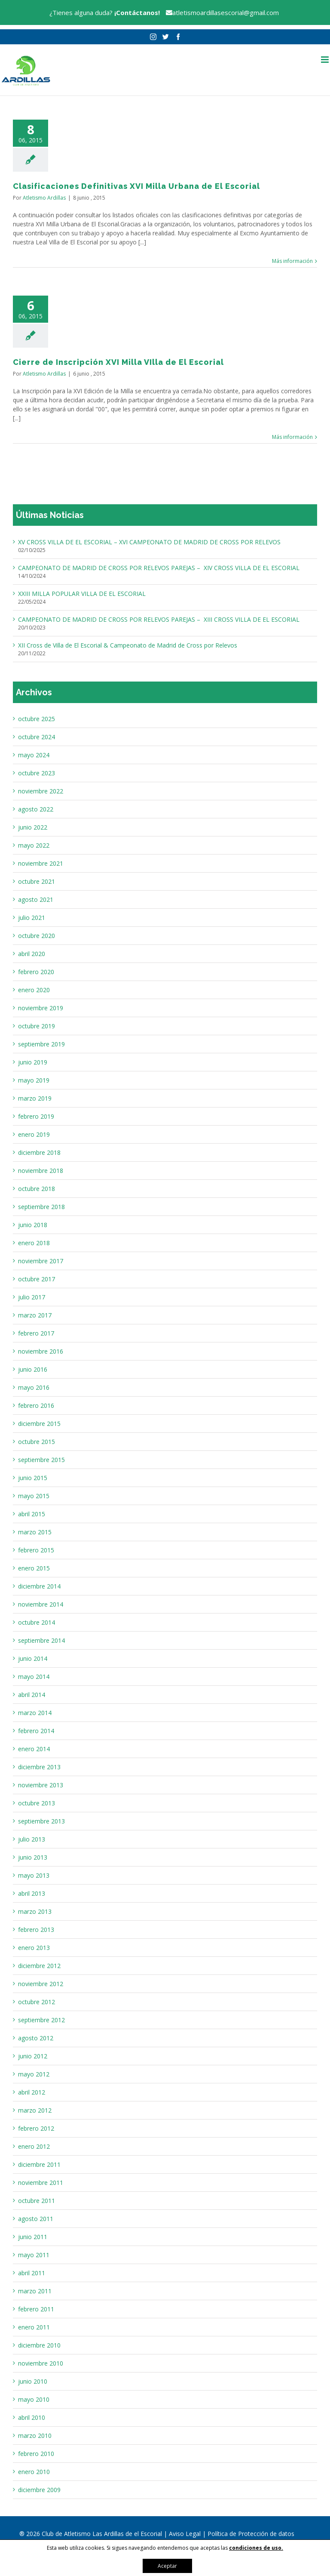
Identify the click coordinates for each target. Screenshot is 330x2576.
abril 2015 (31, 1514)
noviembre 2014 (40, 1604)
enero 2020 (34, 990)
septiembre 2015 (41, 1460)
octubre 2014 (36, 1622)
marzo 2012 (35, 2110)
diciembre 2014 (39, 1586)
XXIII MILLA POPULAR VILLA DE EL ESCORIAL (82, 593)
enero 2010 (34, 2472)
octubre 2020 (36, 936)
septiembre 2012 (41, 2020)
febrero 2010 (36, 2454)
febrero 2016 (36, 1405)
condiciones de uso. (256, 2547)
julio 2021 (31, 917)
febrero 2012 (36, 2128)
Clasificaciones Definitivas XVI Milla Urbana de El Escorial (136, 186)
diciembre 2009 (39, 2490)
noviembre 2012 (40, 1984)
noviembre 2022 (40, 791)
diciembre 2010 (39, 2345)
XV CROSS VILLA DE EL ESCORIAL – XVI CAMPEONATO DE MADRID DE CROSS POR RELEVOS (149, 542)
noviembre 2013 (40, 1785)
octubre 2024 (36, 737)
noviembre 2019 (40, 1008)
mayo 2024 (33, 755)
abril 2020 (31, 954)
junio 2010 (32, 2381)
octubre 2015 (36, 1442)
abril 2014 (31, 1695)
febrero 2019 (36, 1116)
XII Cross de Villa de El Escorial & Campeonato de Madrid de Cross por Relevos (127, 645)
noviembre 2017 (40, 1261)
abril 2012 (31, 2092)
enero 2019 (34, 1134)
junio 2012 (32, 2056)
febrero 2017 (36, 1333)
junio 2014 (32, 1658)
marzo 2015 (35, 1532)
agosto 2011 (35, 2219)
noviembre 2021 (40, 863)
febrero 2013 (36, 1929)
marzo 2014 (35, 1713)
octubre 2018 (36, 1189)
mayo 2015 (33, 1496)
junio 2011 (32, 2237)
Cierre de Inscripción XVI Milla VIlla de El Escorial (118, 362)
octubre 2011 (36, 2201)
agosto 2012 (35, 2038)
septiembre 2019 (41, 1044)
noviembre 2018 (40, 1170)
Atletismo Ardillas (44, 197)
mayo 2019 (33, 1080)
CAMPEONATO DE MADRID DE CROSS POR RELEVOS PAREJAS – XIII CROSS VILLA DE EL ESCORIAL (158, 619)
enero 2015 (34, 1568)
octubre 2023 (36, 773)
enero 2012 (34, 2146)
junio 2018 (32, 1225)
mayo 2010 (33, 2399)
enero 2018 (34, 1243)
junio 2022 (32, 827)
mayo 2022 (33, 845)
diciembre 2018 (39, 1152)
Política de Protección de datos (251, 2534)
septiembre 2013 (41, 1821)
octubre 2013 (36, 1803)
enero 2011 (34, 2327)
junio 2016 (32, 1369)
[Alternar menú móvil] (325, 59)
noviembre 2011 (40, 2182)
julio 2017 (31, 1297)
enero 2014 (34, 1749)
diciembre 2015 (39, 1423)
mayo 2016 (33, 1387)
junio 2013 (32, 1857)
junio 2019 (32, 1062)
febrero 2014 (36, 1731)
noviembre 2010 (40, 2363)
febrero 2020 (36, 972)
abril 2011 (31, 2273)
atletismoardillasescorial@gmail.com (220, 12)
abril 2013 (31, 1893)
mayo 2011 (33, 2255)
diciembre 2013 (39, 1767)
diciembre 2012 (39, 1966)
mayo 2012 (33, 2074)
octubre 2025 (36, 719)
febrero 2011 (36, 2309)
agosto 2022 (35, 809)
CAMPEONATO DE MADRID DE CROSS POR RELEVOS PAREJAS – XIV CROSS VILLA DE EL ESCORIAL (158, 568)
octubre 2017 (36, 1279)
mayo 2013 (33, 1875)
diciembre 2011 (39, 2164)
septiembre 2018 (41, 1207)
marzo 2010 (35, 2435)
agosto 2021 (35, 899)
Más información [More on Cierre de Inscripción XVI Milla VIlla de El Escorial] (292, 437)
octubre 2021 (36, 881)
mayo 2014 (33, 1676)
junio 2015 (32, 1478)
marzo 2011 (35, 2291)
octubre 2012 (36, 2002)
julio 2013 (31, 1839)
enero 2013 (34, 1948)
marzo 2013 (35, 1911)
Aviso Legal (185, 2534)
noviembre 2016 (40, 1351)
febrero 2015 (36, 1550)
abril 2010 (31, 2417)
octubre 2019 (36, 1026)
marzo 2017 (35, 1315)
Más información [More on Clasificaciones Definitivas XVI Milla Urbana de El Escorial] (292, 261)
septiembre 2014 (41, 1640)
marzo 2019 (35, 1098)
